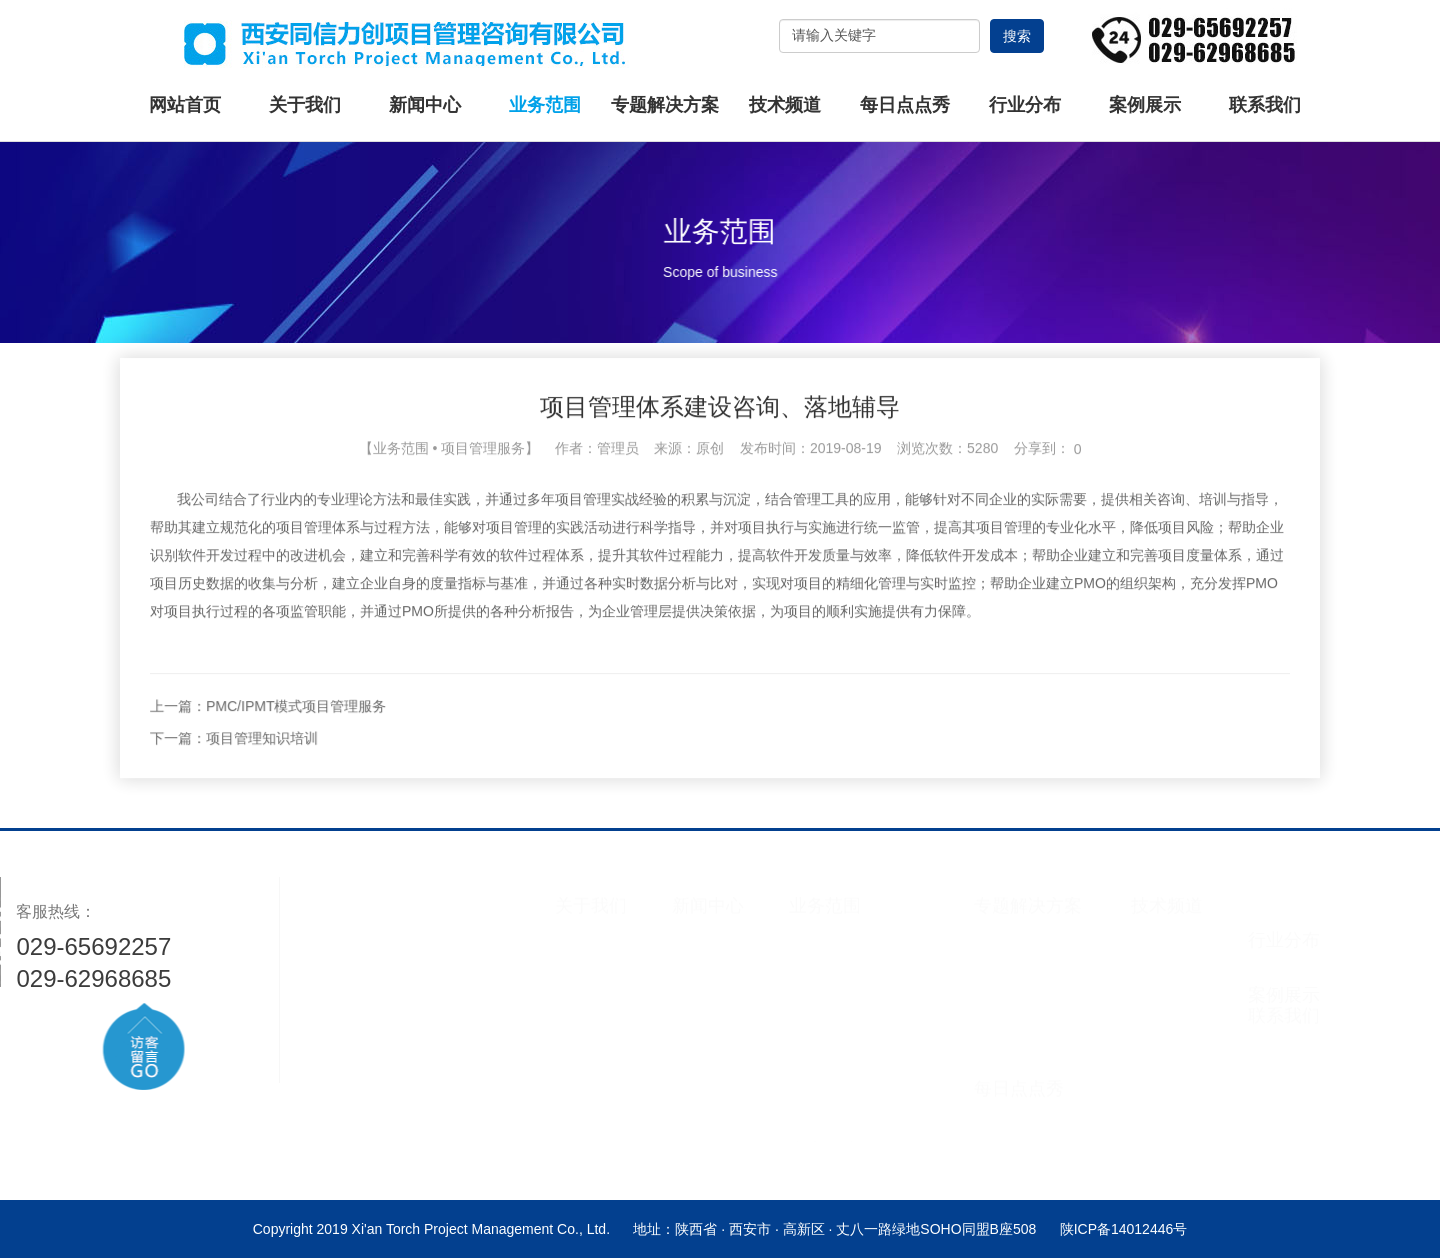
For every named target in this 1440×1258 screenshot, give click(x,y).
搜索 (1017, 36)
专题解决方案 (665, 105)
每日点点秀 (905, 105)
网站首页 (185, 105)
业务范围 (545, 105)
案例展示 (1145, 105)
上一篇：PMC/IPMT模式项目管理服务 (399, 754)
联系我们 (1265, 105)
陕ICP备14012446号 (1124, 1229)
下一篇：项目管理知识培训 (365, 786)
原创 (710, 496)
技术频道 (785, 105)
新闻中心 (425, 105)
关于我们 (305, 105)
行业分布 (1025, 105)
